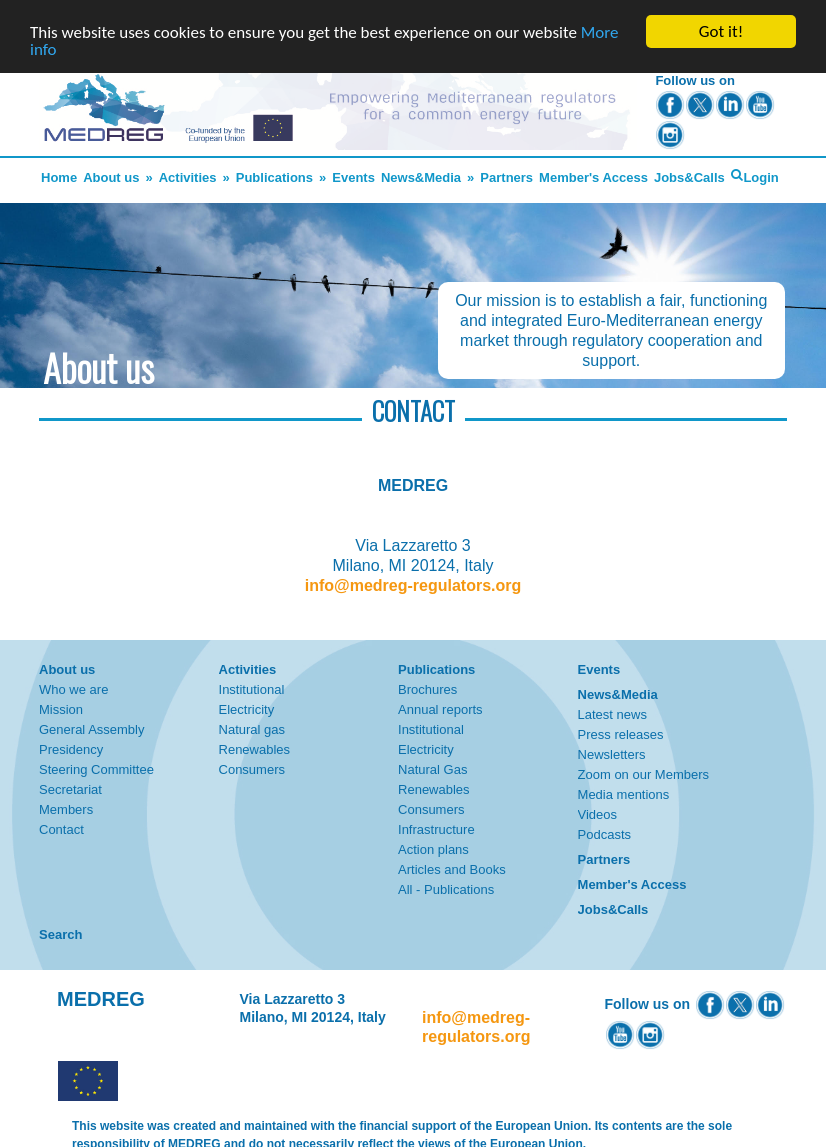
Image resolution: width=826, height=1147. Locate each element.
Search (60, 934)
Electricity (247, 709)
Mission (61, 709)
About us (111, 177)
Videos (598, 814)
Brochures (427, 689)
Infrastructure (436, 829)
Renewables (255, 749)
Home (59, 177)
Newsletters (612, 754)
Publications (274, 177)
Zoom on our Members (644, 774)
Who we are (73, 689)
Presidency (71, 749)
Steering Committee (96, 769)
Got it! (721, 31)
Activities (188, 177)
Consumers (252, 769)
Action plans (433, 849)
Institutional (252, 689)
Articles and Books (452, 869)
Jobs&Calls (689, 177)
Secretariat (70, 789)
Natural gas (252, 729)
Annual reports (440, 709)
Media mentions (624, 794)
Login (760, 177)
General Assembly (92, 729)
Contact (61, 829)
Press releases (621, 734)
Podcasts (604, 834)
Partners (506, 177)
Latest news (612, 714)
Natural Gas (432, 769)
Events (353, 177)
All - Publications (446, 889)
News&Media (421, 177)
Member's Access (593, 177)
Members (66, 809)
